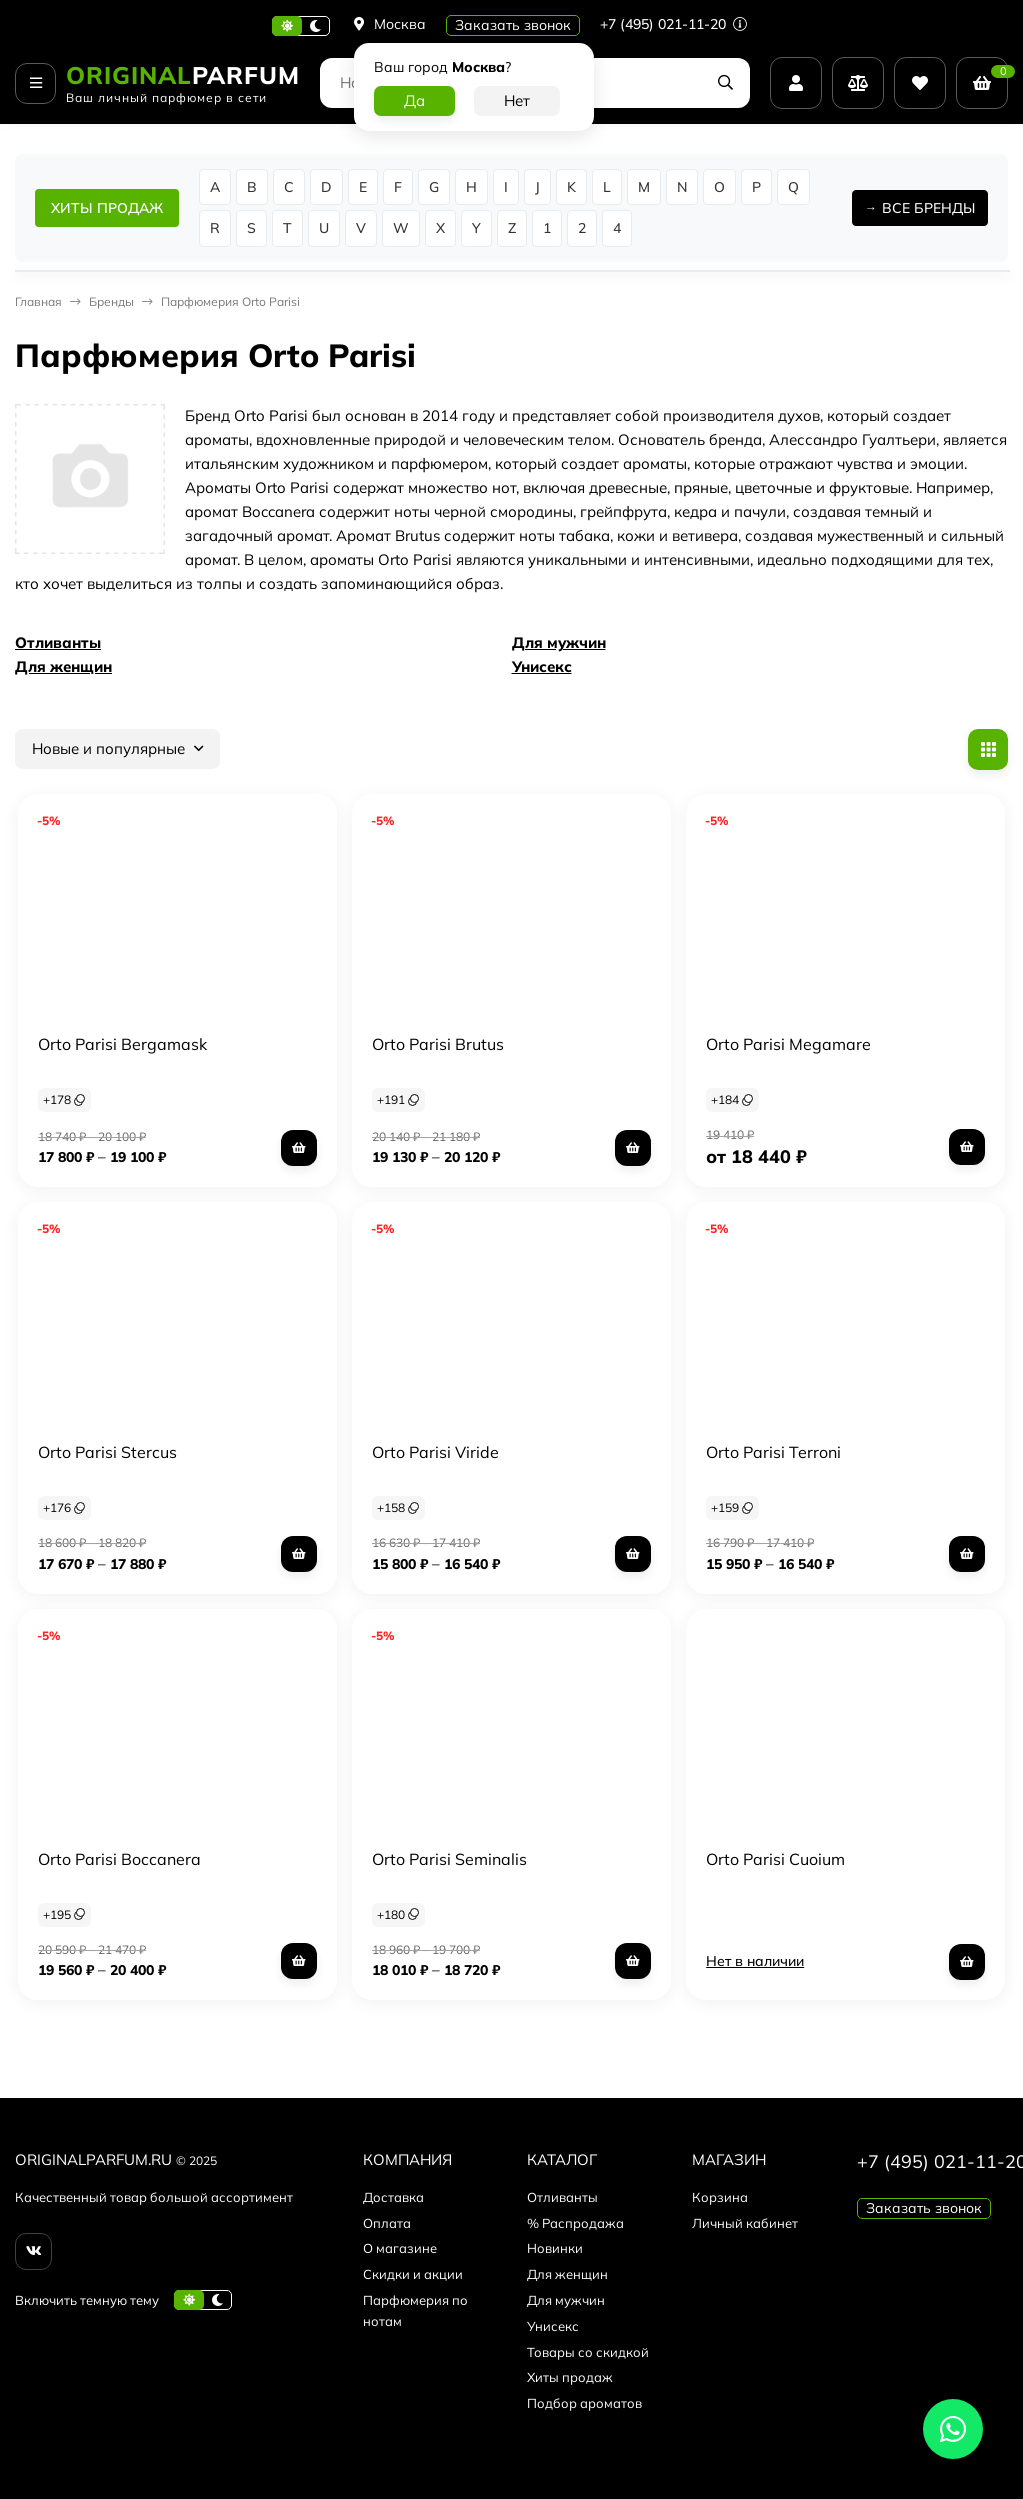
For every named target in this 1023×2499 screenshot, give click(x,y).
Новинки (555, 2248)
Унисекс (542, 666)
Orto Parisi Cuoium (775, 1859)
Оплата (387, 2223)
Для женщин (63, 666)
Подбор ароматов (584, 2403)
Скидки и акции (413, 2274)
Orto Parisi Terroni (773, 1452)
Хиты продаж (570, 2377)
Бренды (111, 301)
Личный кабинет (745, 2223)
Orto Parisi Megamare (788, 1044)
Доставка (393, 2197)
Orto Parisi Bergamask (122, 1044)
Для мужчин (559, 642)
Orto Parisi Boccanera (119, 1859)
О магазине (400, 2248)
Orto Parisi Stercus (107, 1452)
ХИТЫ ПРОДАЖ (107, 208)
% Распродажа (575, 2223)
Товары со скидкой (588, 2352)
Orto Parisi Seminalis (449, 1859)
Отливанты (58, 642)
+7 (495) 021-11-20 (673, 24)
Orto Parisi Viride (435, 1452)
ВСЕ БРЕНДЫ (928, 208)
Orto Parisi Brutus (438, 1044)
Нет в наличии (755, 1961)
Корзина (720, 2197)
